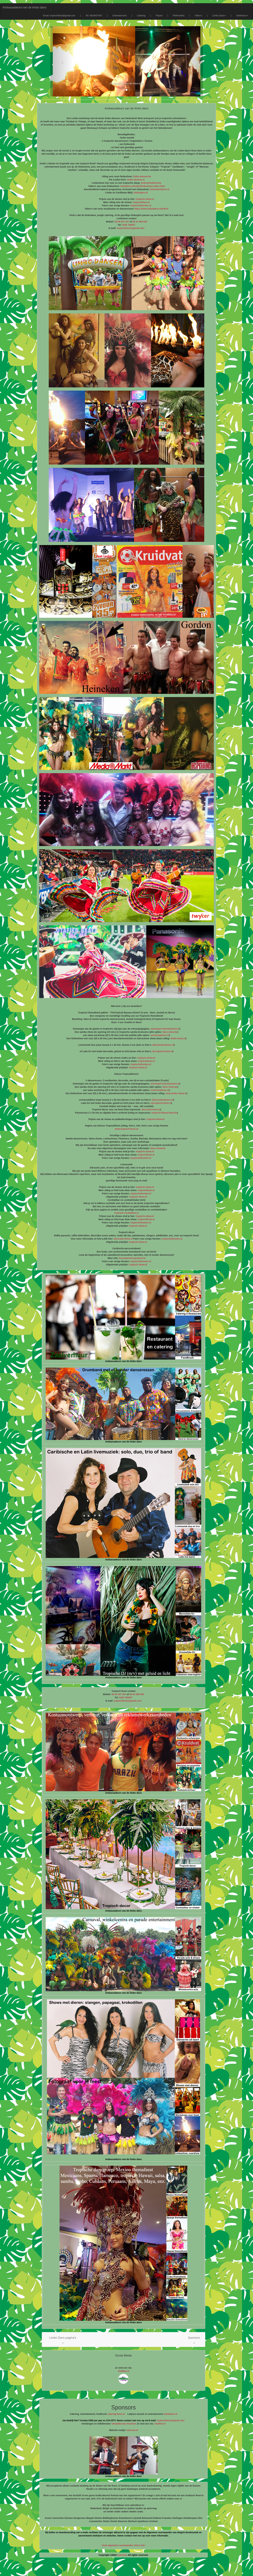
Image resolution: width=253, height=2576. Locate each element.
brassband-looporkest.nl (132, 1258)
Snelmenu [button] (242, 15)
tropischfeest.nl (141, 202)
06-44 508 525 (139, 221)
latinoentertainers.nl (163, 1045)
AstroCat (122, 2555)
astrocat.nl (132, 2430)
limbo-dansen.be (142, 176)
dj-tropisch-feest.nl (162, 1051)
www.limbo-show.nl (176, 1093)
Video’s (198, 15)
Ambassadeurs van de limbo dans (24, 7)
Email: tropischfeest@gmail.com (59, 15)
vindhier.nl (123, 2371)
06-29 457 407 (122, 221)
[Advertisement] (126, 2568)
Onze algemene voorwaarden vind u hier (123, 2545)
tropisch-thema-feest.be (164, 1112)
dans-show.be (169, 1032)
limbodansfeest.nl (159, 189)
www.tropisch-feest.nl (126, 1129)
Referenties (178, 15)
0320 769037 (128, 225)
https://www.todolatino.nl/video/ (151, 208)
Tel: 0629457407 (94, 15)
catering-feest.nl (116, 2414)
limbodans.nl (141, 192)
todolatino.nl (170, 2414)
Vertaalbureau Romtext (123, 2423)
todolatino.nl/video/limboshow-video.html (142, 186)
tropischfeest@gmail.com (130, 228)
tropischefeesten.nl (140, 205)
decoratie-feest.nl (151, 1109)
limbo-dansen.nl (135, 179)
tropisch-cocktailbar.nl (126, 1213)
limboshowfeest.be (151, 183)
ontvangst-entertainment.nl (164, 1028)
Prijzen (159, 15)
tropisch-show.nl (145, 199)
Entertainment (120, 15)
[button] (63, 2339)
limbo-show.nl (178, 1038)
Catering (141, 15)
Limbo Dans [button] (219, 15)
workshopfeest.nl (160, 1035)
